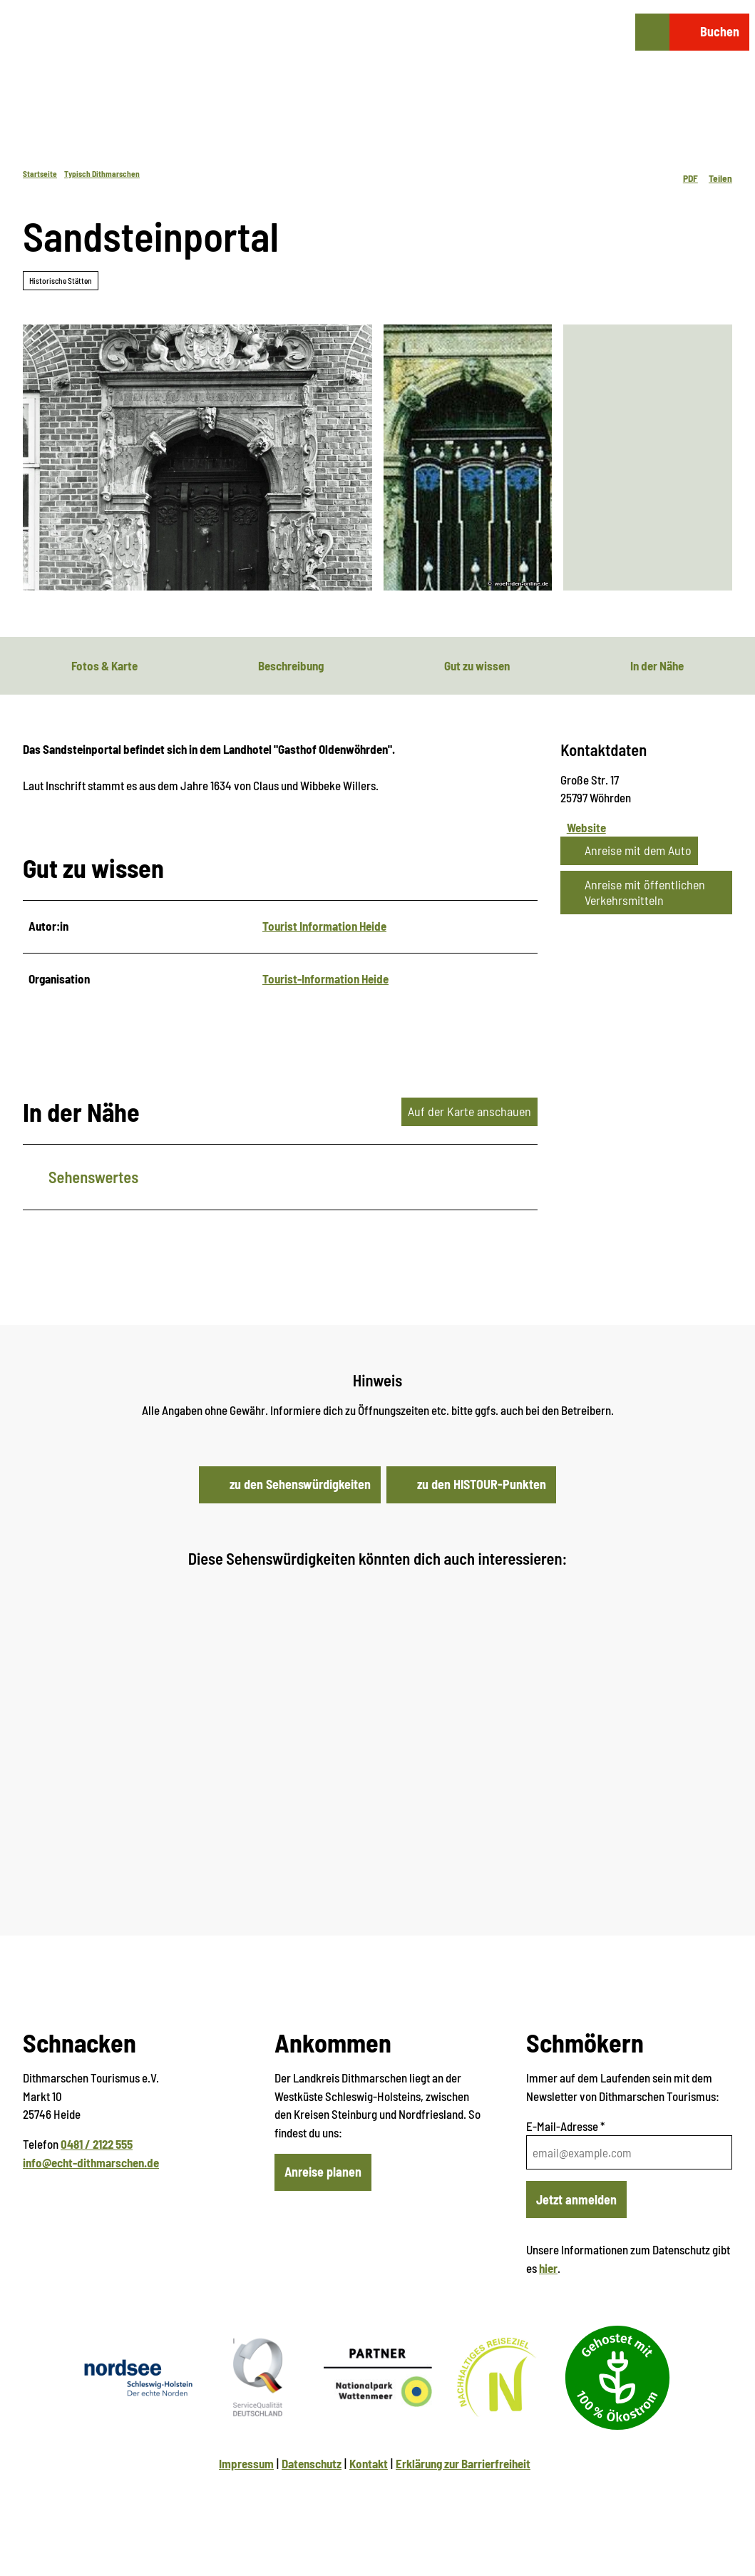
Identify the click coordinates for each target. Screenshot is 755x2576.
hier (548, 2268)
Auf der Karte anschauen (469, 1111)
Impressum (246, 2463)
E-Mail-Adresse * (565, 2126)
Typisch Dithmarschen (102, 173)
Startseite (40, 173)
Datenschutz (311, 2463)
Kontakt (368, 2463)
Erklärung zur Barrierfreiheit (463, 2463)
